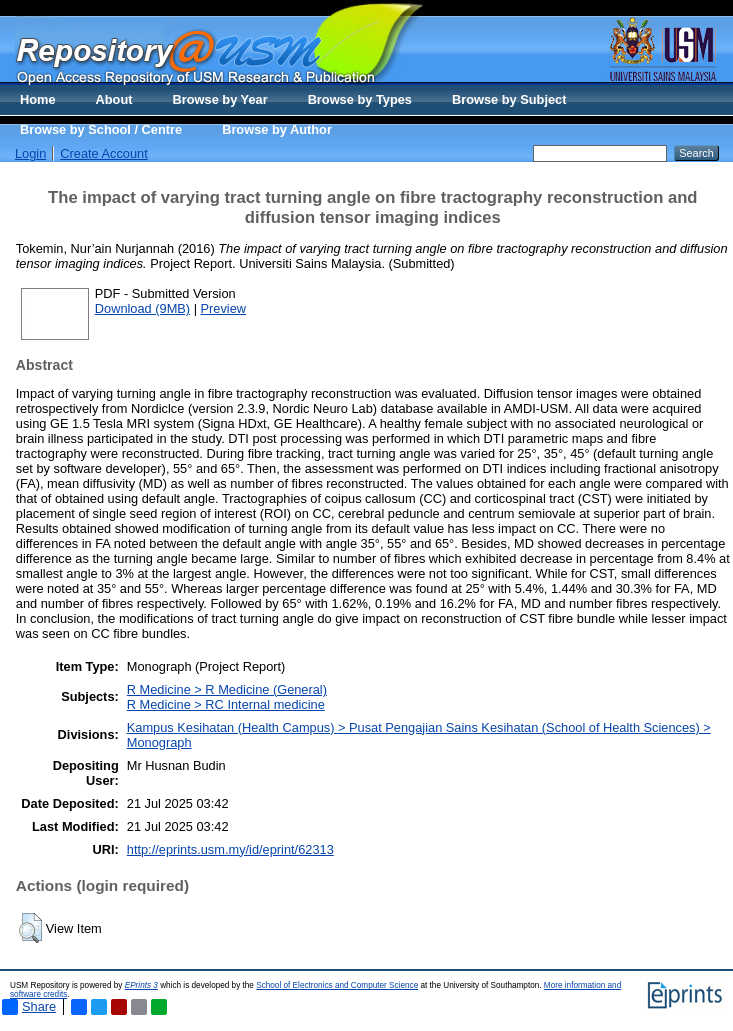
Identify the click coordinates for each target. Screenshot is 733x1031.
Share (29, 1007)
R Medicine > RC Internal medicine (226, 704)
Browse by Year (220, 99)
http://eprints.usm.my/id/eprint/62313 (230, 849)
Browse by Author (277, 129)
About (114, 99)
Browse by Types (360, 99)
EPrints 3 (141, 985)
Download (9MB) (142, 308)
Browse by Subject (509, 99)
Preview (224, 308)
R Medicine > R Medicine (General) (227, 689)
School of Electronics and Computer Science (337, 985)
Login (30, 153)
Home (38, 99)
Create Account (104, 153)
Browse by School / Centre (101, 129)
